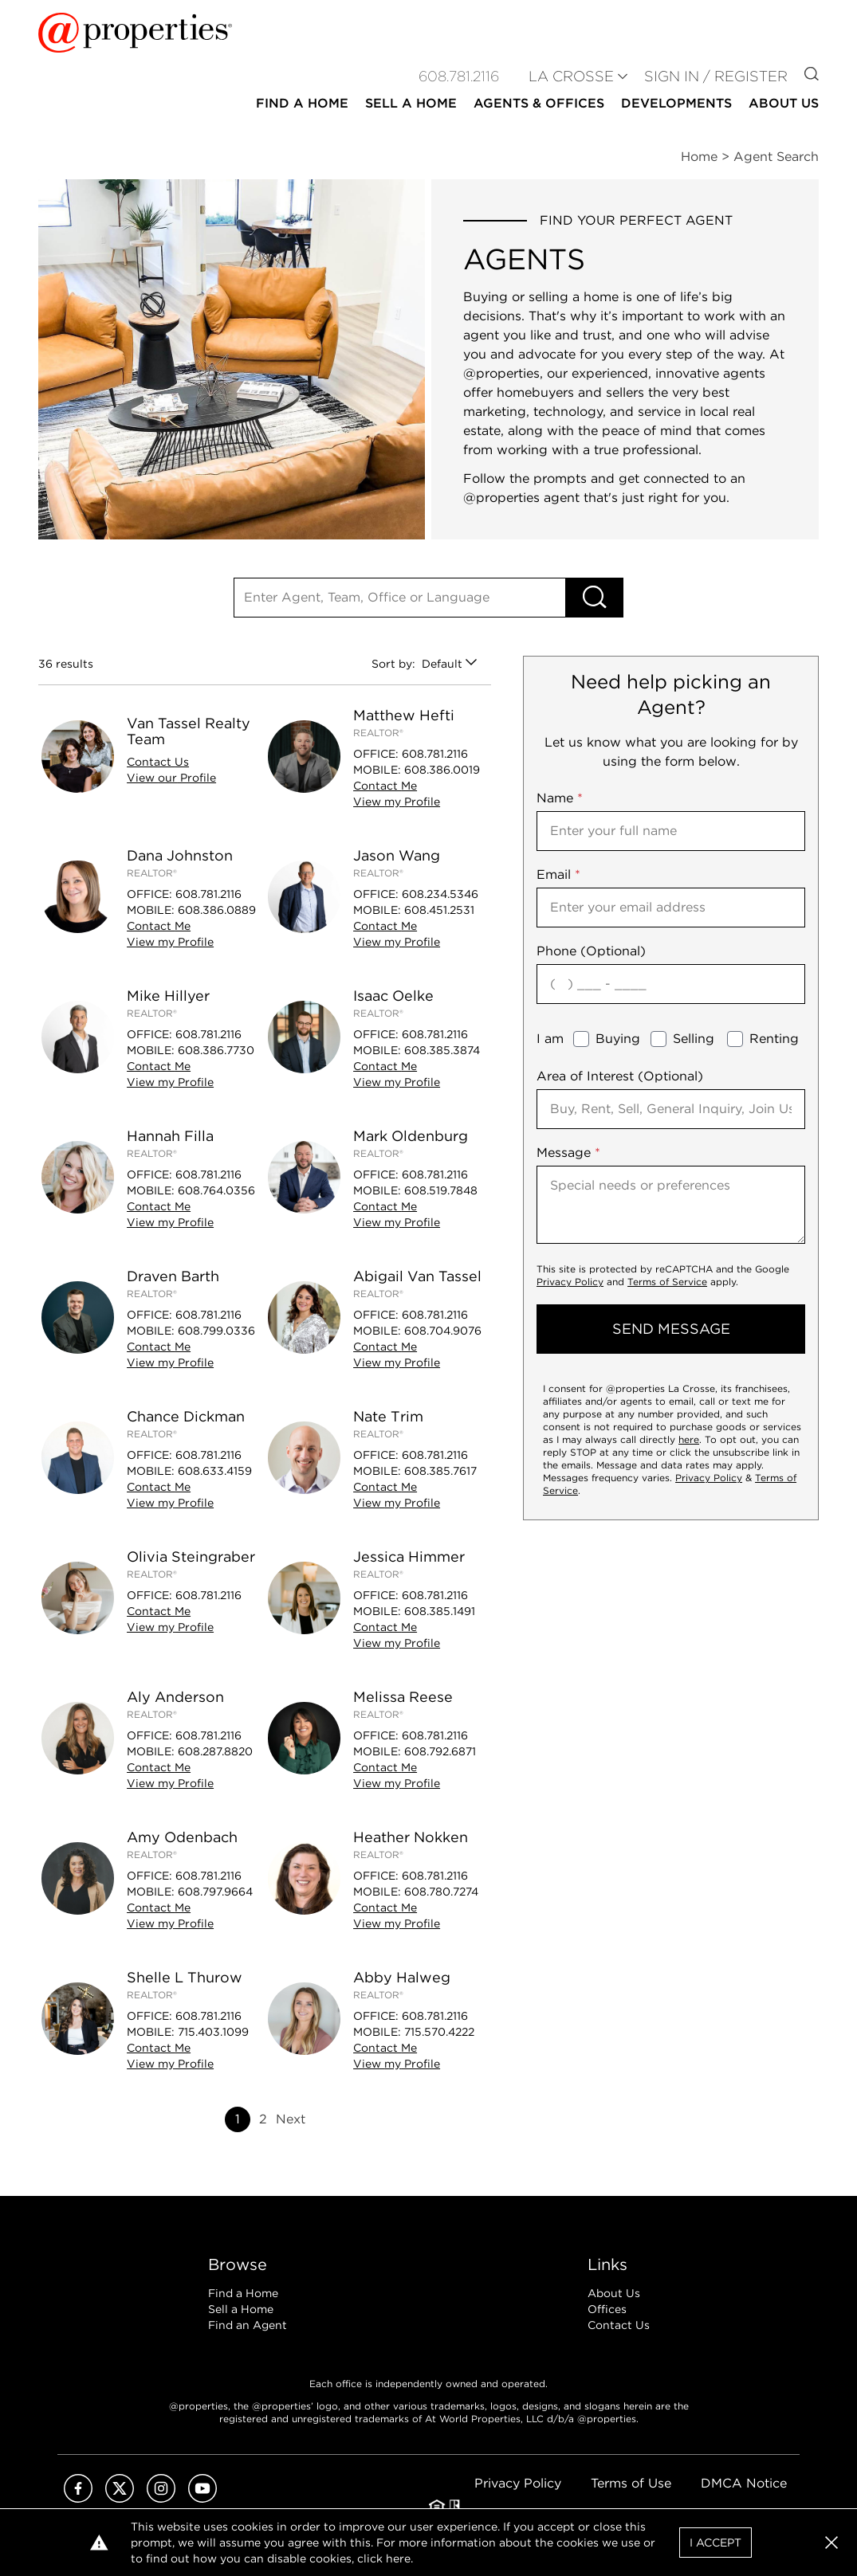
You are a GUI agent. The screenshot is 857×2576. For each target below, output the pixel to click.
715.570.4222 (439, 2031)
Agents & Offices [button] (539, 103)
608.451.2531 (439, 910)
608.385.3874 (442, 1050)
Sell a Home (240, 2309)
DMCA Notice (744, 2483)
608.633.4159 (215, 1470)
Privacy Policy (570, 1282)
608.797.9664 (215, 1891)
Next (290, 2119)
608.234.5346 (440, 894)
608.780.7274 (441, 1891)
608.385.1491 (439, 1611)
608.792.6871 (440, 1751)
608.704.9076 (443, 1330)
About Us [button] (784, 103)
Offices (607, 2309)
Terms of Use (631, 2483)
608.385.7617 (440, 1470)
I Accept (715, 2542)
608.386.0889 (217, 910)
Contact (158, 761)
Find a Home (243, 2293)
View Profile (171, 777)
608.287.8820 (215, 1751)
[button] (831, 2542)
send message (671, 1328)
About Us (614, 2293)
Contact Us (619, 2325)
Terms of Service (667, 1282)
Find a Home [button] (302, 103)
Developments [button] (676, 103)
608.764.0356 (216, 1190)
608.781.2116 (435, 753)
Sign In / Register (716, 76)
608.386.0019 (442, 769)
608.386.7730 (216, 1050)
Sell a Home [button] (411, 103)
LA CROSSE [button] (571, 76)
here (688, 1439)
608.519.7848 (441, 1190)
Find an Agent (247, 2325)
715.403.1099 (213, 2031)
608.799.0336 (216, 1330)
